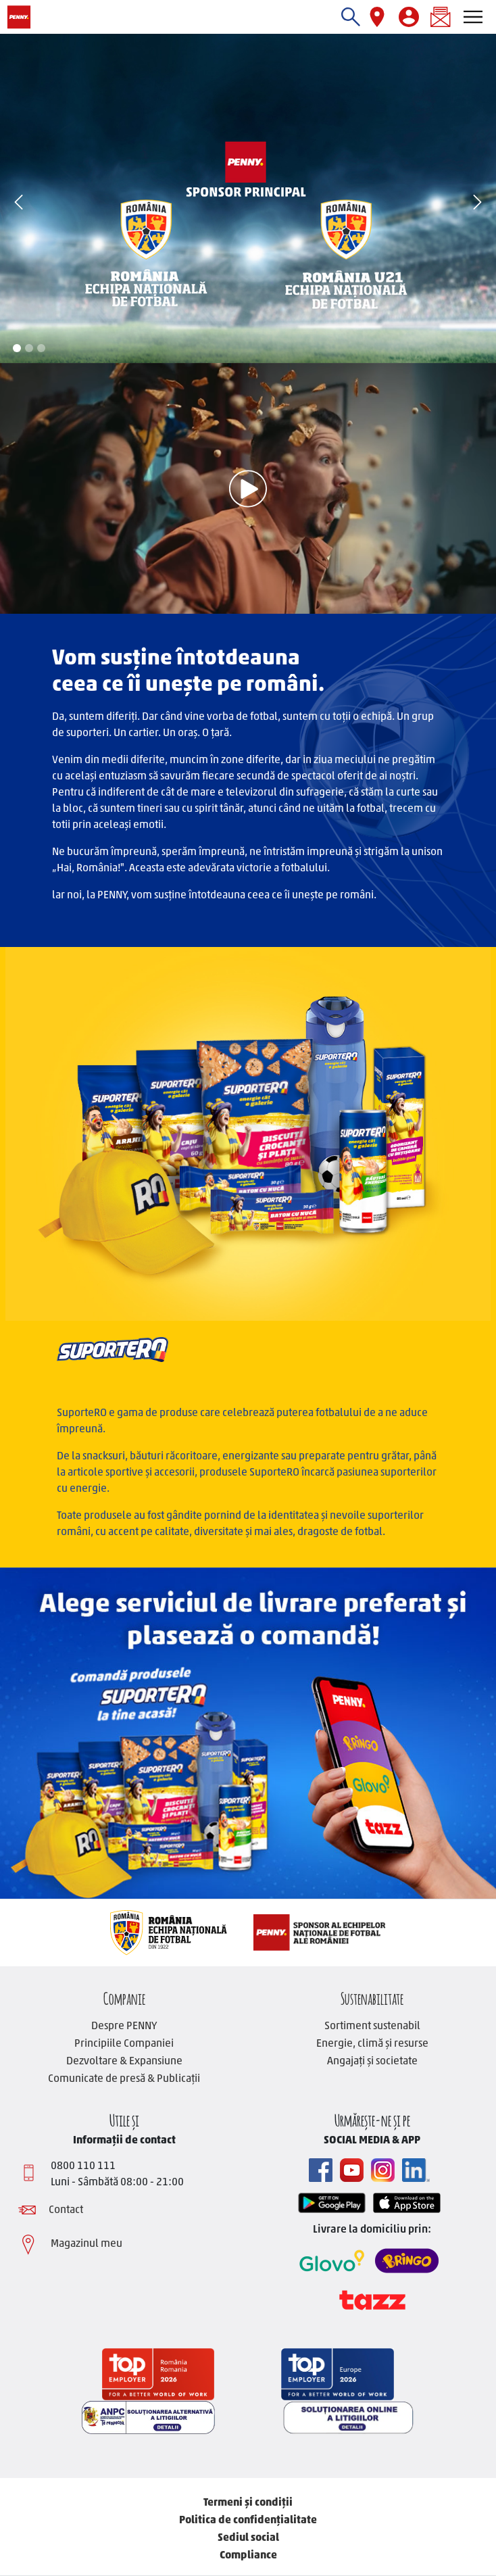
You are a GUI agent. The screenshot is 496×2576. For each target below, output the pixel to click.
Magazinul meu (86, 2244)
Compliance (248, 2555)
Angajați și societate (372, 2061)
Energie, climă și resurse (372, 2044)
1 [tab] (17, 348)
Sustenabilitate (372, 1997)
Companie (124, 1997)
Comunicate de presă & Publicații (124, 2079)
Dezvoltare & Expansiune (124, 2061)
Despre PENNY (124, 2026)
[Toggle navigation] (473, 17)
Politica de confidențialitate (248, 2520)
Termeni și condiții (248, 2503)
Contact (66, 2210)
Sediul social (248, 2538)
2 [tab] (29, 348)
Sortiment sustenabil (372, 2026)
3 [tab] (41, 348)
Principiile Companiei (124, 2044)
